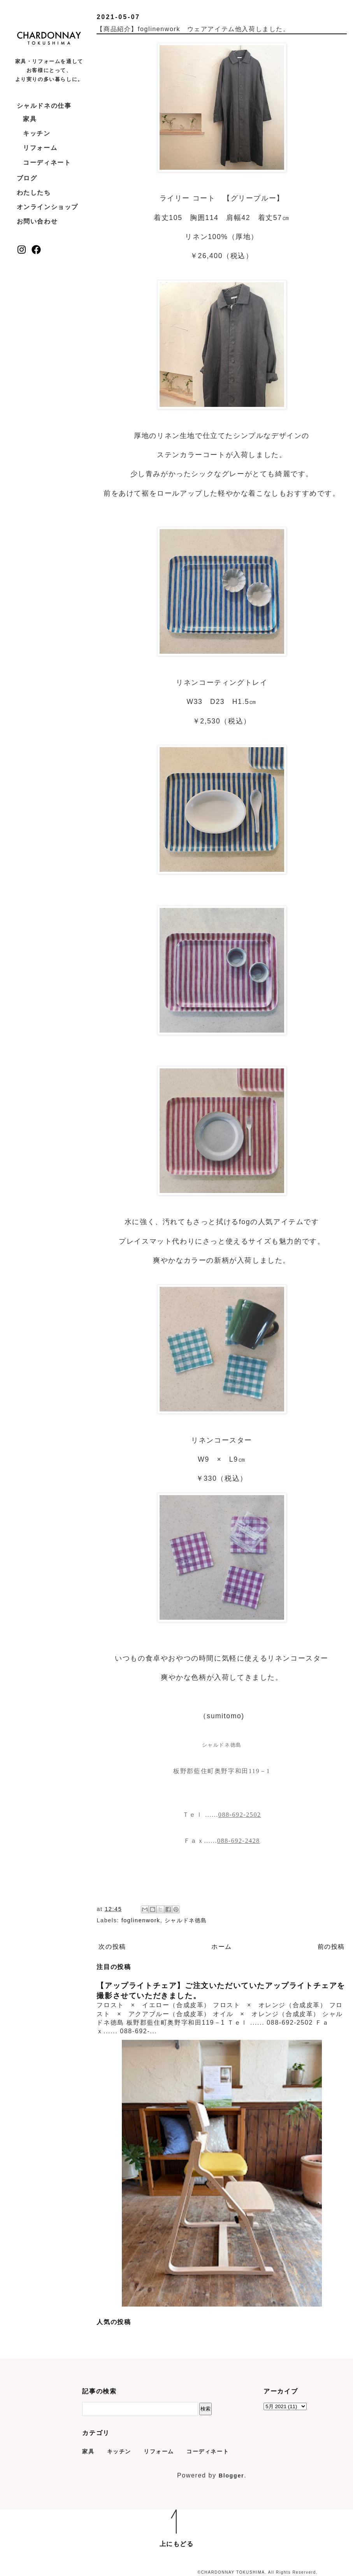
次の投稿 (112, 1946)
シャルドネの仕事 (44, 105)
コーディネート (47, 162)
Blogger (231, 2475)
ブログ (27, 178)
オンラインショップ (47, 207)
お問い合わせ (37, 221)
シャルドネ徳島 (186, 1920)
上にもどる (177, 2544)
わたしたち (34, 192)
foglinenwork (140, 1920)
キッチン (36, 133)
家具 (30, 119)
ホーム (221, 1946)
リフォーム (40, 147)
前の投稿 (331, 1946)
